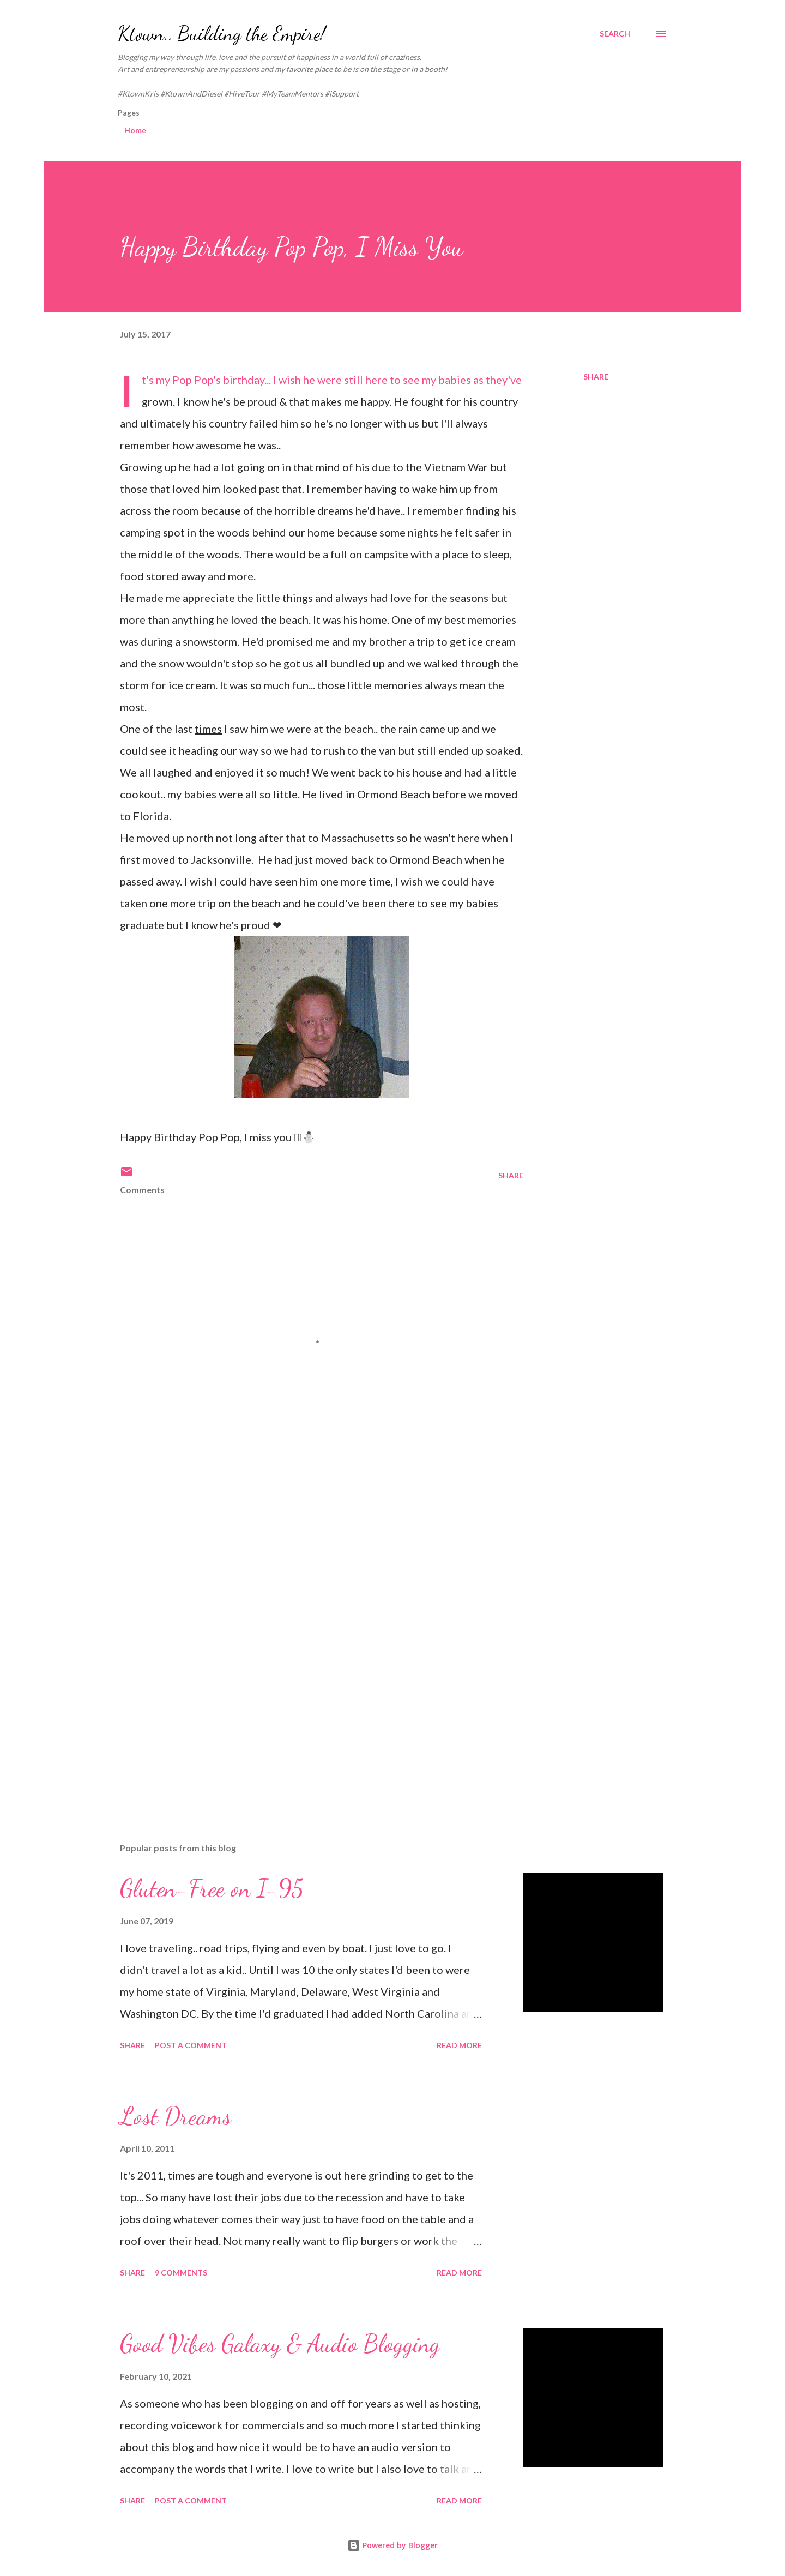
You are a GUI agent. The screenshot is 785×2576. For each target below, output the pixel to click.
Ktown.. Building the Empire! (221, 33)
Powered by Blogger (392, 2545)
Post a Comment (191, 2045)
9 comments (181, 2272)
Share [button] (595, 376)
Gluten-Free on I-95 (212, 1888)
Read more (459, 2045)
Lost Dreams (175, 2116)
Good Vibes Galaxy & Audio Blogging (280, 2344)
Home (135, 130)
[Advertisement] (304, 1554)
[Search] (615, 34)
